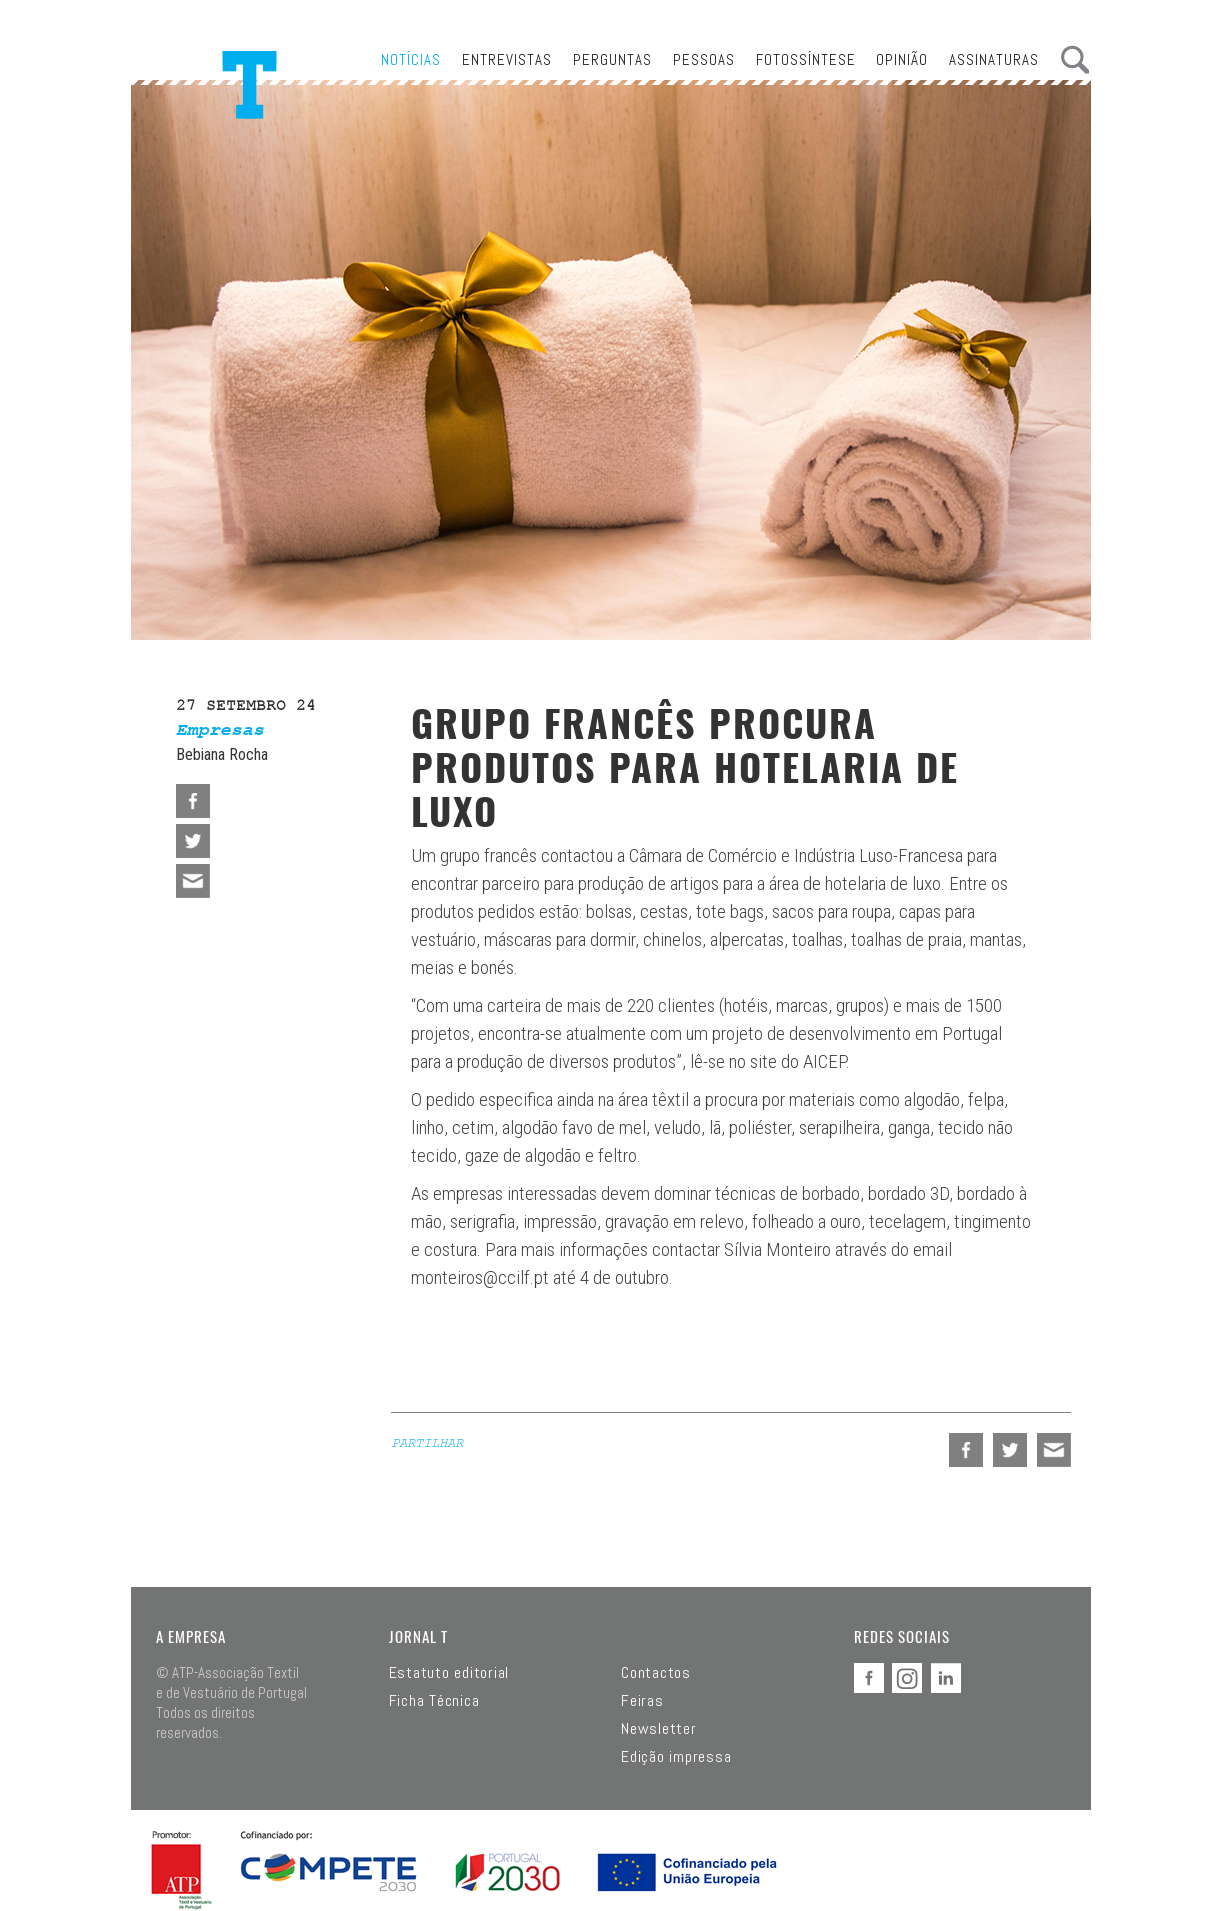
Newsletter (659, 1729)
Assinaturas (994, 59)
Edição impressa (676, 1757)
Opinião (902, 59)
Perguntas (612, 59)
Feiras (642, 1701)
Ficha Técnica (434, 1701)
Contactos (656, 1673)
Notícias (411, 59)
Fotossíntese (806, 59)
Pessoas (704, 59)
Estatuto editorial (449, 1673)
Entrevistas (507, 59)
